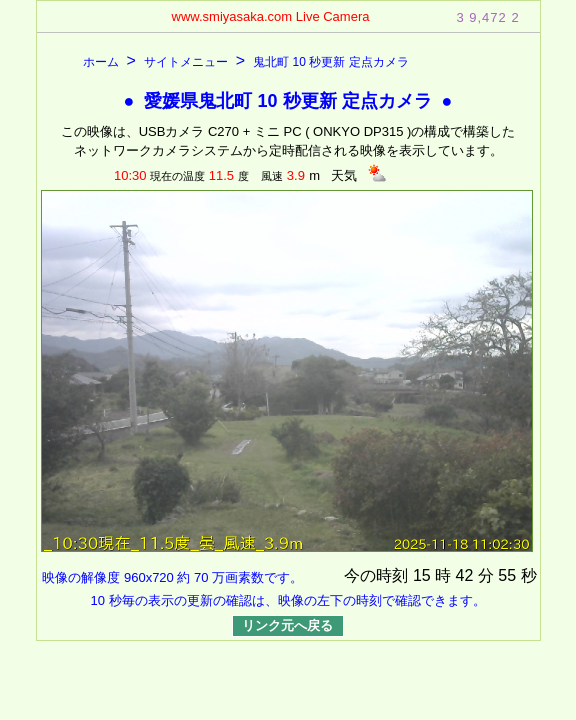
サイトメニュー (186, 62)
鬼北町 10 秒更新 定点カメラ (330, 62)
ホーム (101, 62)
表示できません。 (288, 373)
